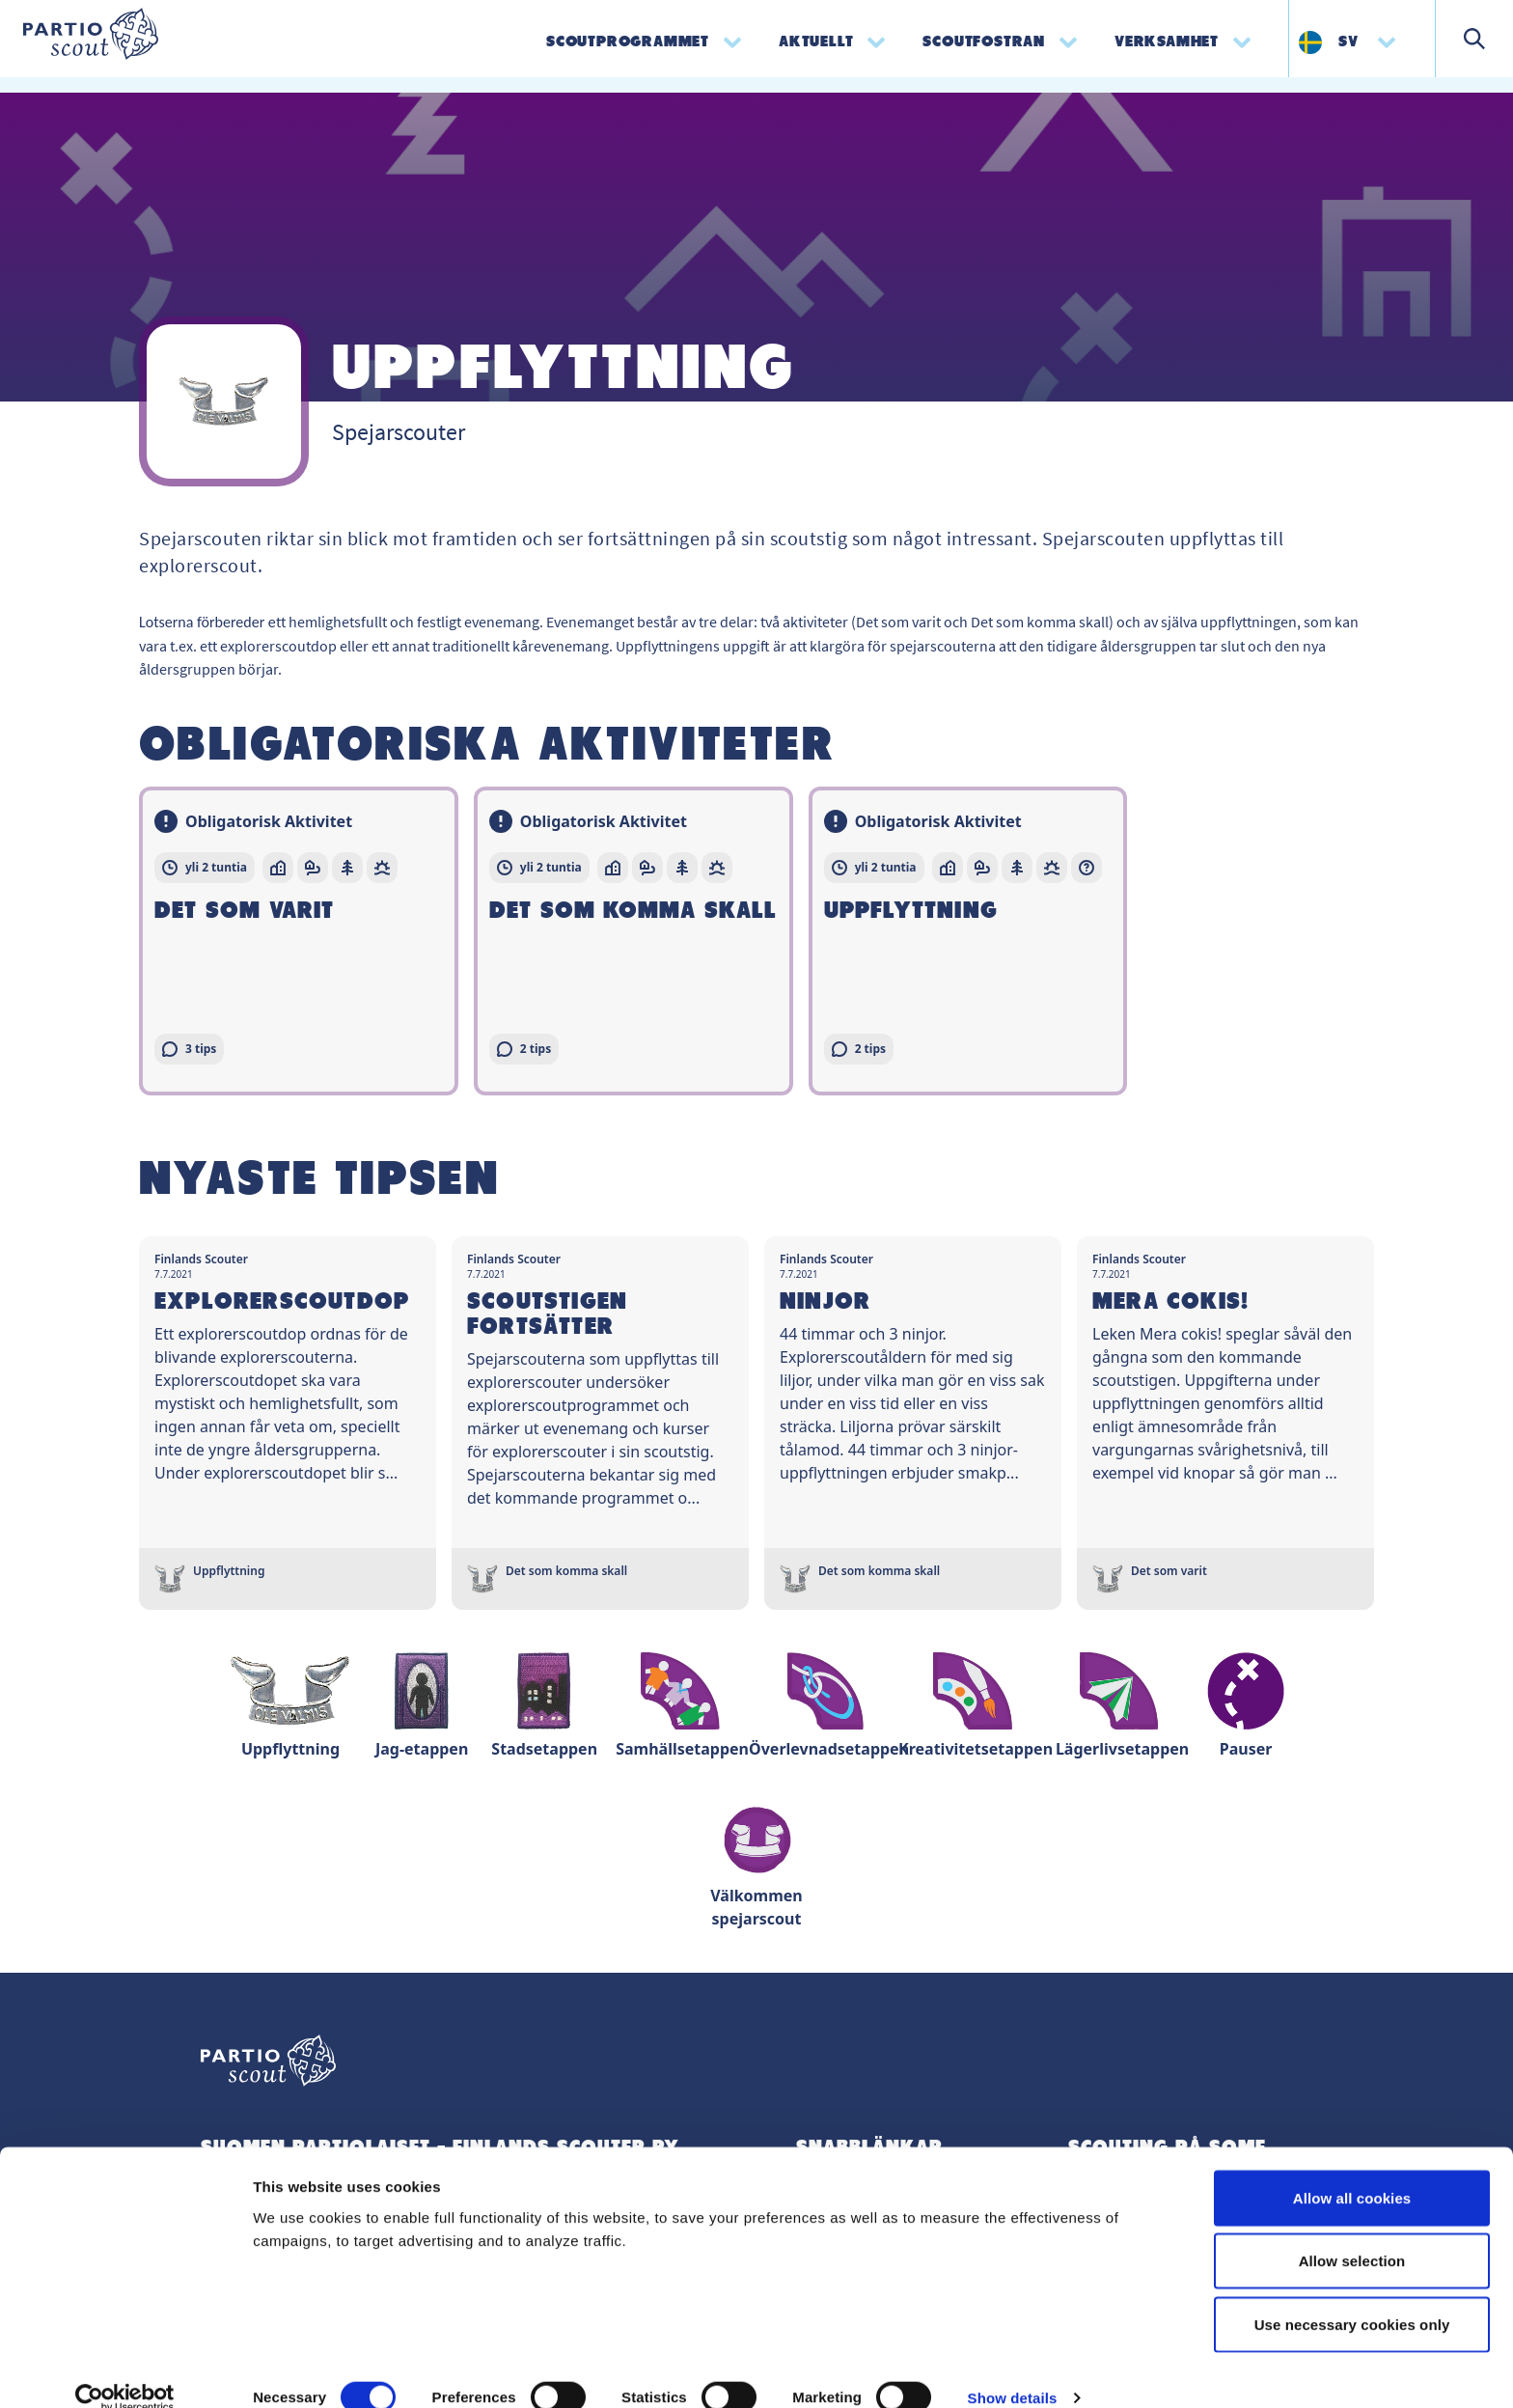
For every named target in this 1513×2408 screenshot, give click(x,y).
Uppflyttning (290, 1705)
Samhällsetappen (682, 1705)
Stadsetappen (544, 1705)
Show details (1013, 2370)
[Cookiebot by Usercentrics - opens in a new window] (125, 2370)
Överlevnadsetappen (829, 1705)
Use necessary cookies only (1352, 2296)
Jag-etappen (421, 1705)
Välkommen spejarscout (756, 1864)
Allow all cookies (1352, 2170)
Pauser (1245, 1705)
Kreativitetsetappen (975, 1705)
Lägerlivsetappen (1122, 1705)
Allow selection (1352, 2234)
